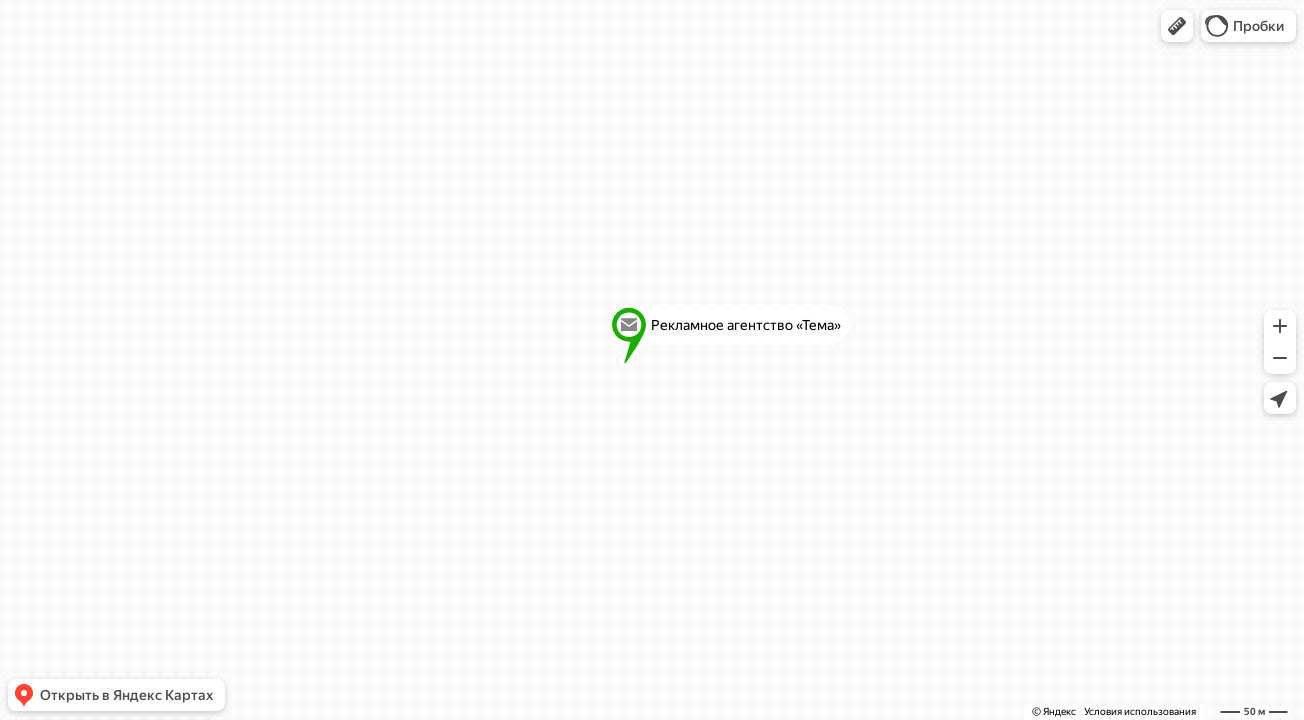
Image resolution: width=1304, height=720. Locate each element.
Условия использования (1140, 711)
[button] (1177, 26)
